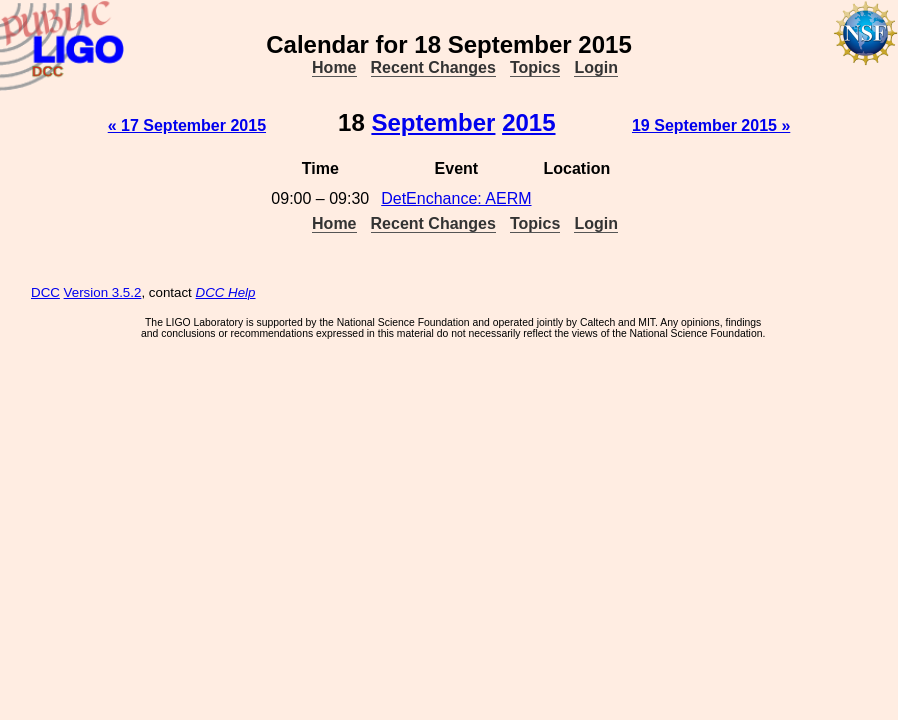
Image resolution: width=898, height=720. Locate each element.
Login (596, 67)
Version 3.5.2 (103, 292)
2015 (528, 122)
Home (334, 67)
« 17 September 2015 (187, 125)
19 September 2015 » (711, 125)
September (433, 122)
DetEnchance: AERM (456, 198)
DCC (45, 292)
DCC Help (226, 292)
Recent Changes (433, 67)
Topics (535, 67)
